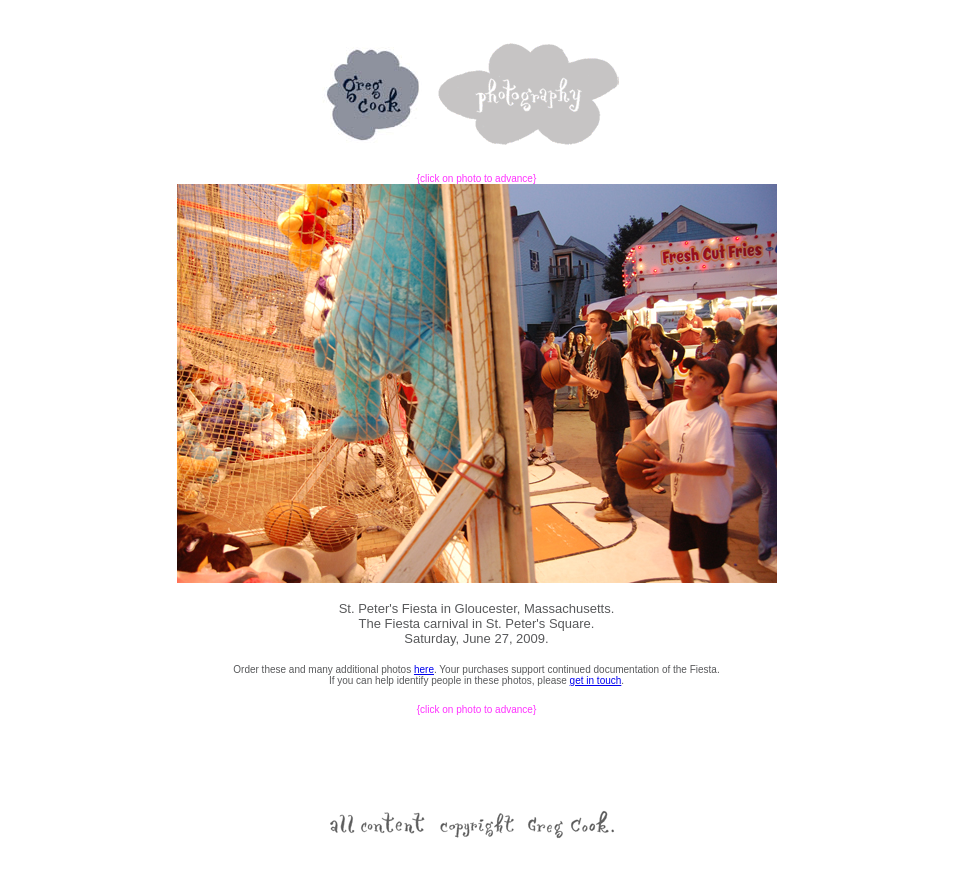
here (424, 669)
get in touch (596, 680)
